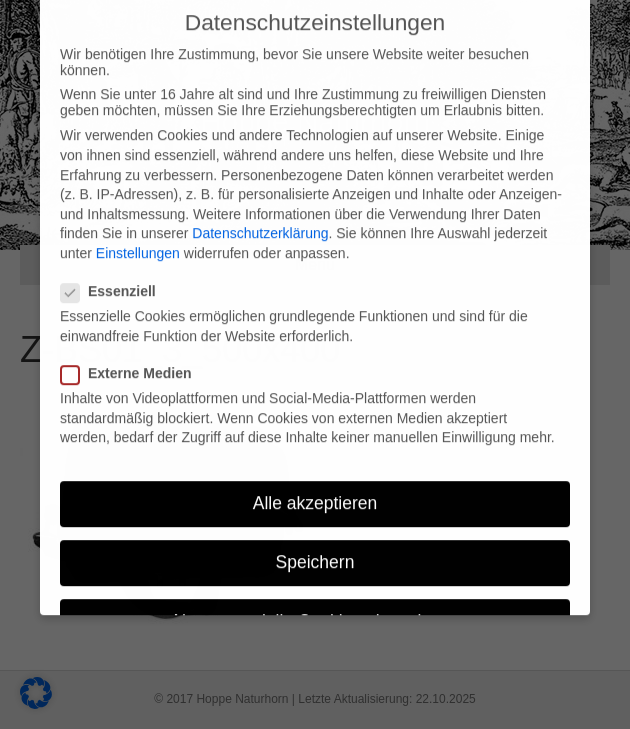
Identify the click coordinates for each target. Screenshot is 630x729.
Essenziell (114, 275)
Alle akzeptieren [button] (315, 487)
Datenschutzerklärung (260, 217)
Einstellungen (138, 237)
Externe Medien (132, 357)
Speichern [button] (315, 546)
